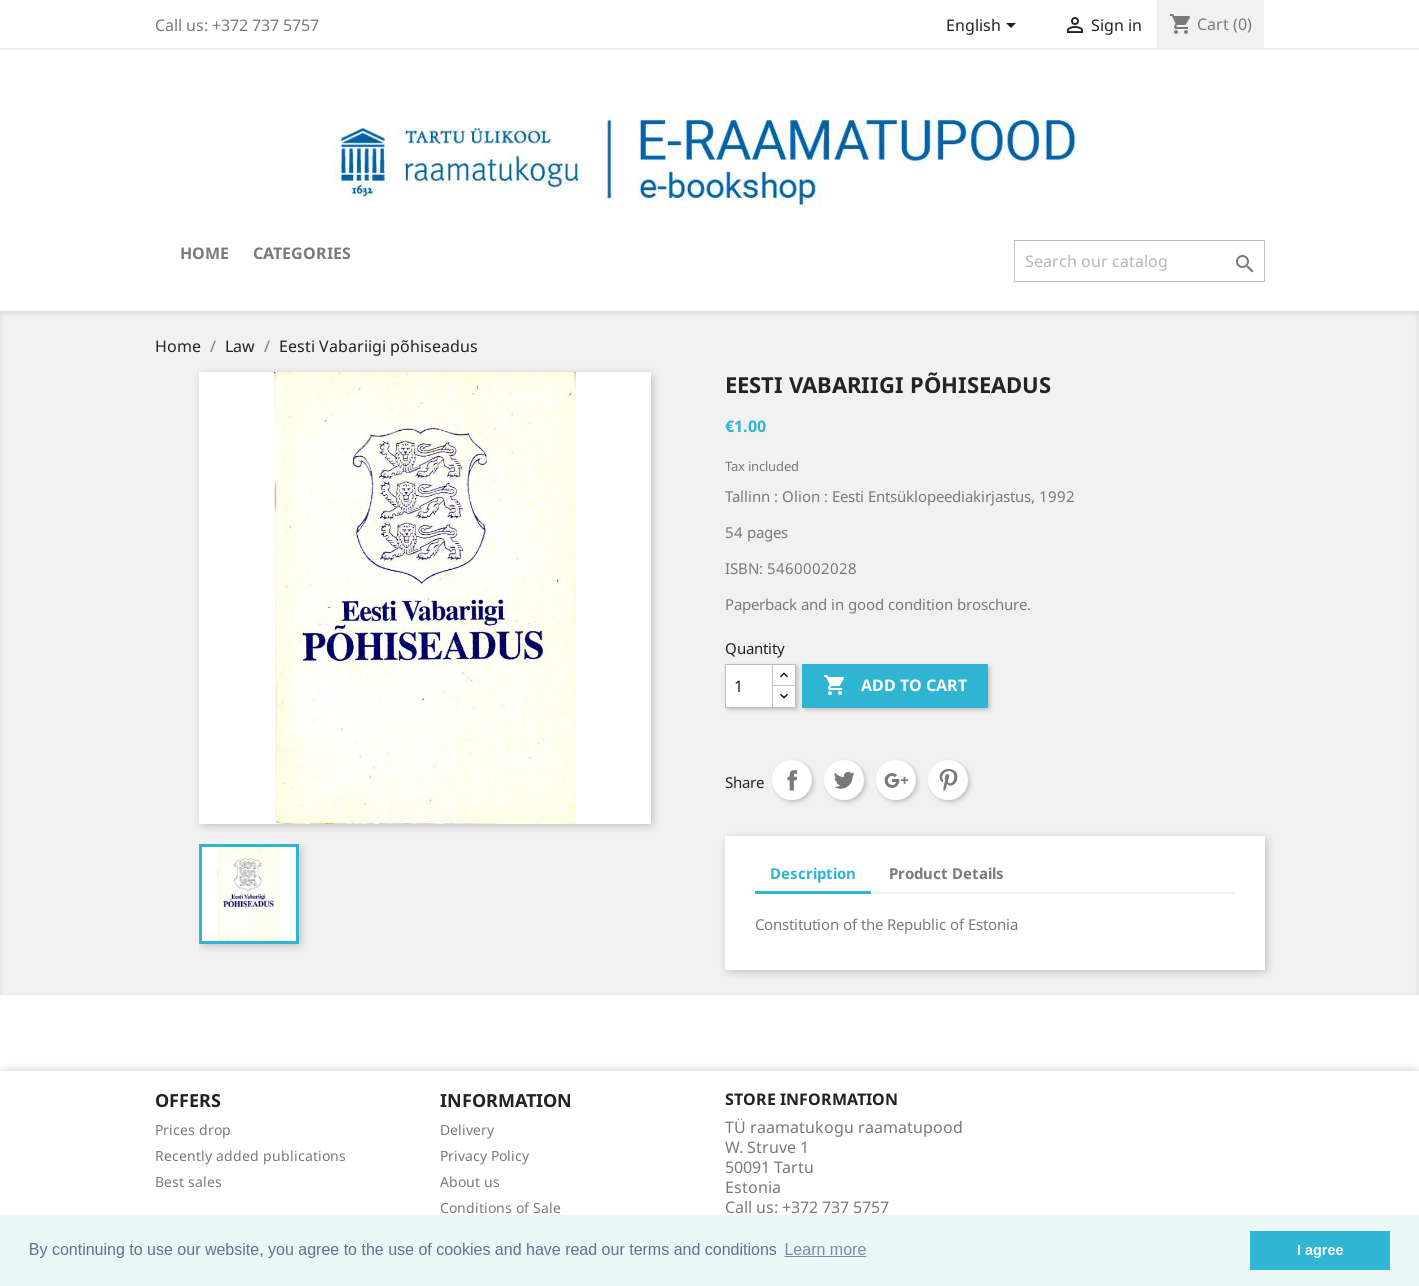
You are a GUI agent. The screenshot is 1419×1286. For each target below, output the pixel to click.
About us (470, 1181)
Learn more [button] (825, 1249)
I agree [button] (1320, 1250)
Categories (302, 253)
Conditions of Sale (500, 1207)
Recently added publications (250, 1155)
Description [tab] (813, 873)
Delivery (467, 1129)
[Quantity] (749, 686)
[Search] (1139, 261)
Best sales (188, 1181)
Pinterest (948, 780)
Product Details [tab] (946, 873)
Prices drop (193, 1129)
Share (792, 780)
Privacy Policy (484, 1155)
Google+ (896, 780)
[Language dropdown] (984, 27)
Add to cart (895, 686)
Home (204, 253)
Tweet (844, 780)
